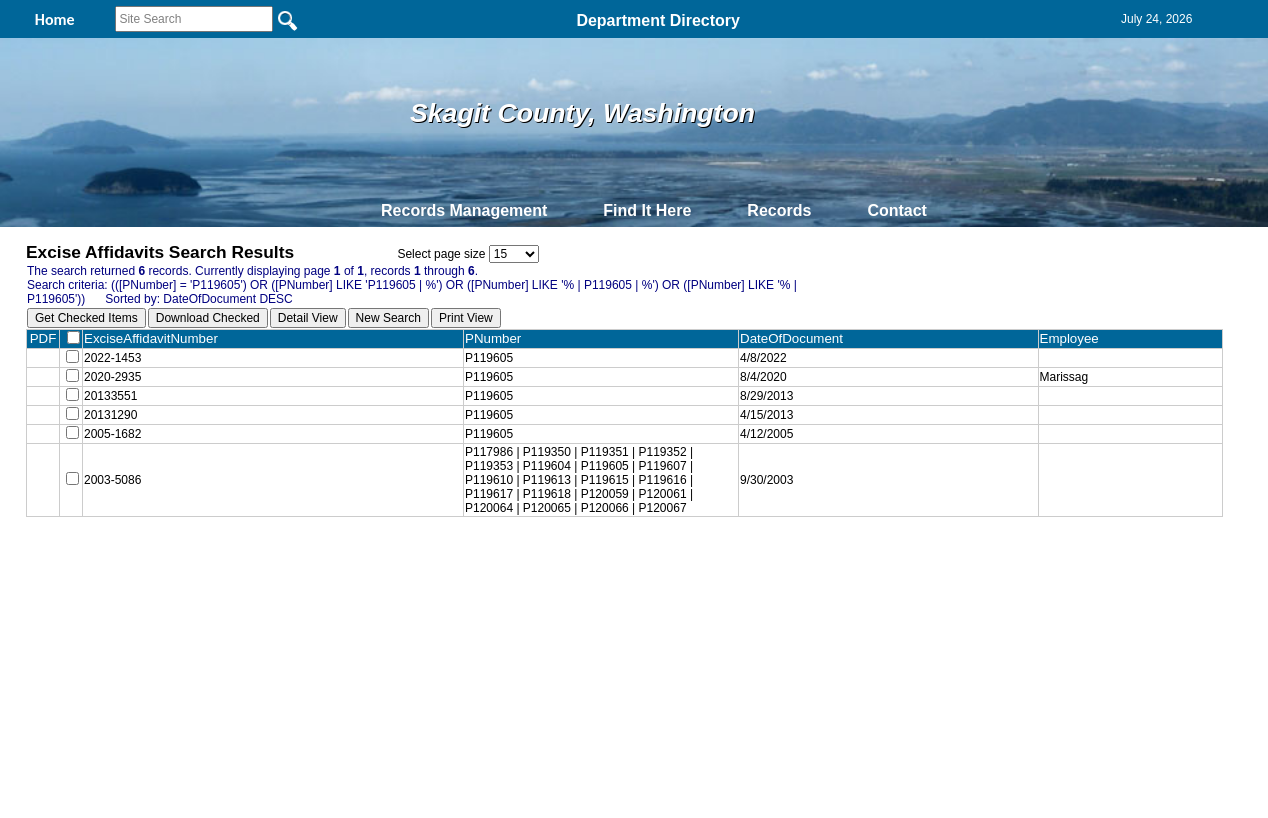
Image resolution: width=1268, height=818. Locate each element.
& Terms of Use (699, 576)
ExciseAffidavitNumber (159, 338)
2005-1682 (112, 447)
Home (439, 576)
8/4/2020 (774, 381)
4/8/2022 (774, 359)
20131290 (110, 425)
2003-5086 (112, 495)
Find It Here (647, 210)
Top (301, 576)
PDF (43, 338)
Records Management (464, 210)
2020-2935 (112, 381)
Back (361, 576)
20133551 (110, 403)
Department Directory (658, 20)
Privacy (626, 576)
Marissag (1067, 381)
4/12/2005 (777, 447)
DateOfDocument (806, 338)
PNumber (508, 338)
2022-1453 (112, 359)
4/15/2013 (777, 425)
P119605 (500, 359)
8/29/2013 (777, 403)
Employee (1077, 338)
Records (779, 210)
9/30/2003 (777, 495)
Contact (897, 210)
